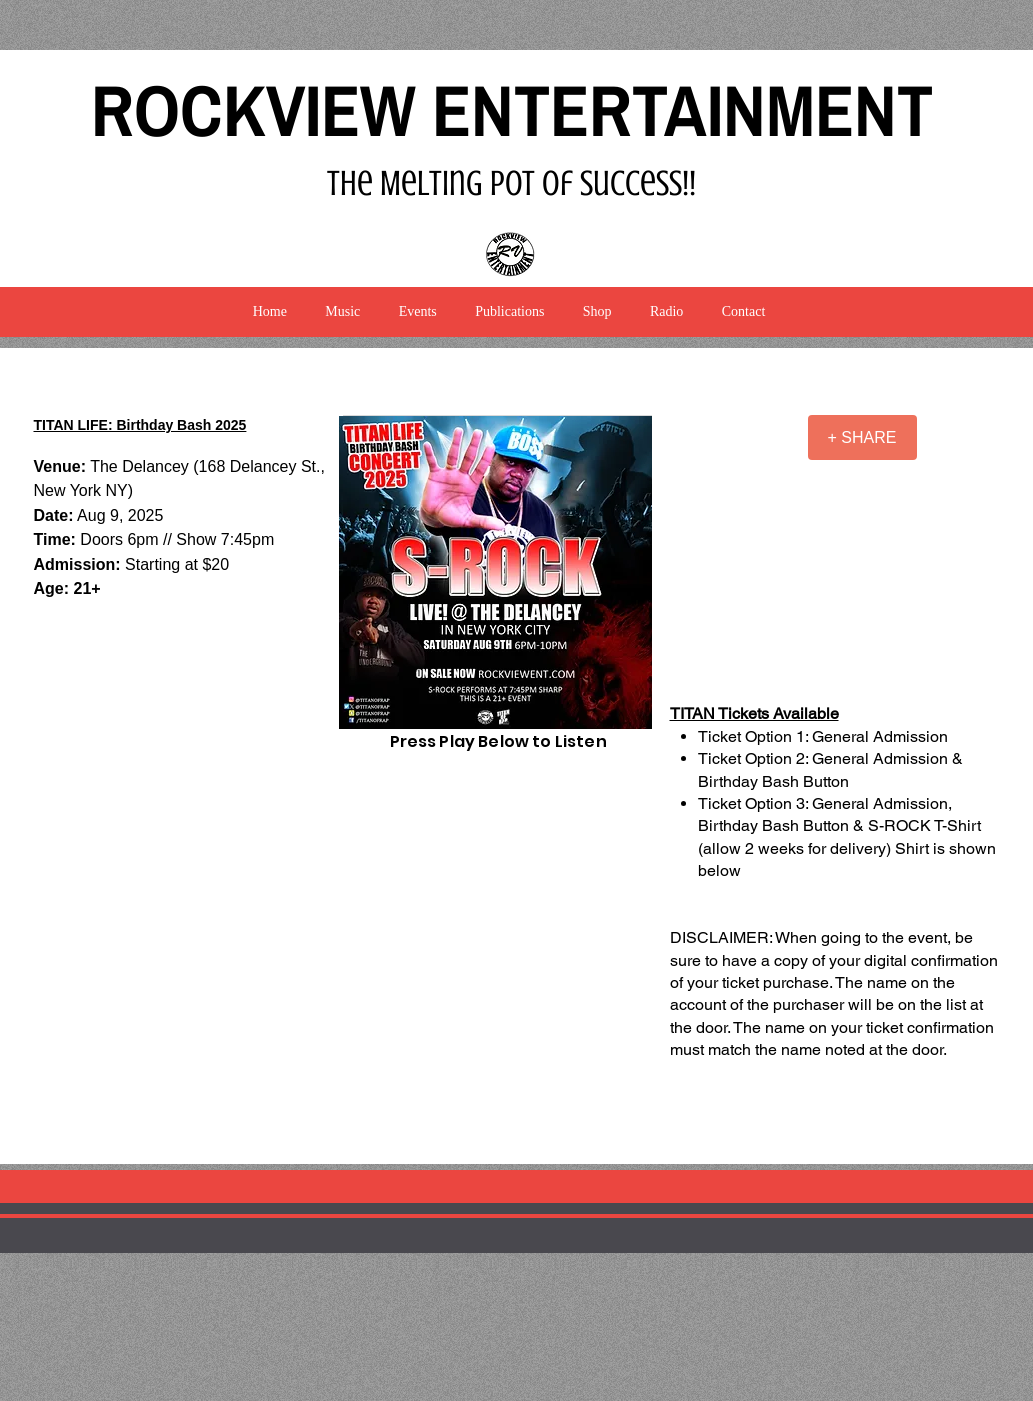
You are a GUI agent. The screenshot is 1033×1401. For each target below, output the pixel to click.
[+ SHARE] (862, 437)
